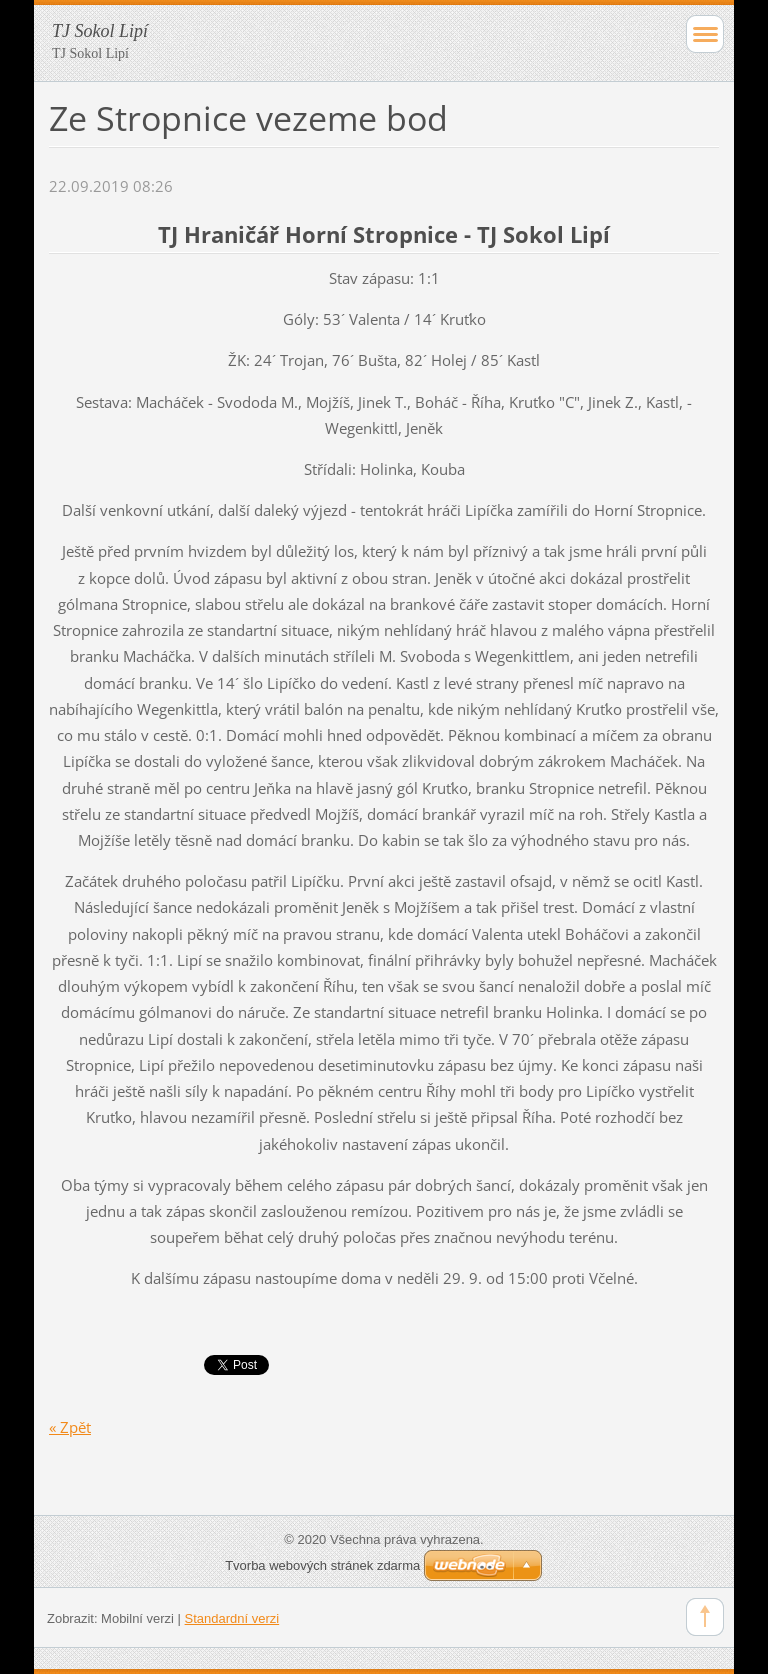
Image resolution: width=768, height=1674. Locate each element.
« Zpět (70, 1427)
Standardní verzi (232, 1618)
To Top (705, 1617)
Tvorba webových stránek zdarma (322, 1565)
